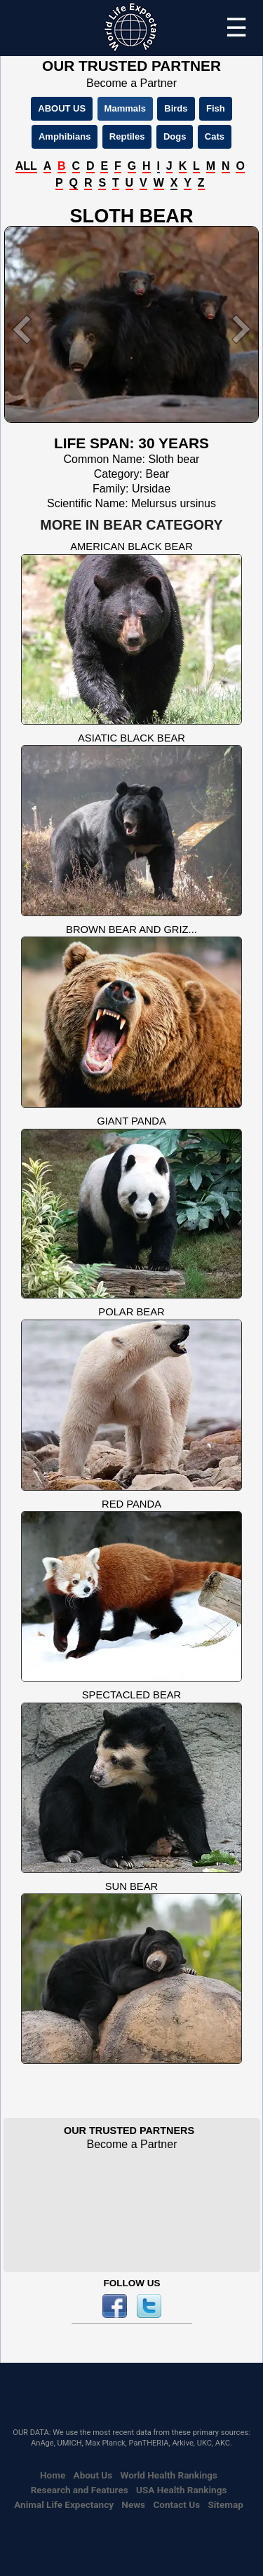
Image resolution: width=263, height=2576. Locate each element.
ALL (26, 166)
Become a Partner (131, 83)
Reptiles (127, 136)
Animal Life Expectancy (64, 2504)
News (133, 2504)
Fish (215, 108)
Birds (175, 108)
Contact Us (176, 2504)
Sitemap (225, 2504)
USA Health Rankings (181, 2489)
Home (52, 2475)
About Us (93, 2475)
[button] (23, 329)
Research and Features (79, 2489)
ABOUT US (62, 108)
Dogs (175, 136)
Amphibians (64, 136)
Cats (214, 136)
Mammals (125, 108)
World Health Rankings (169, 2475)
